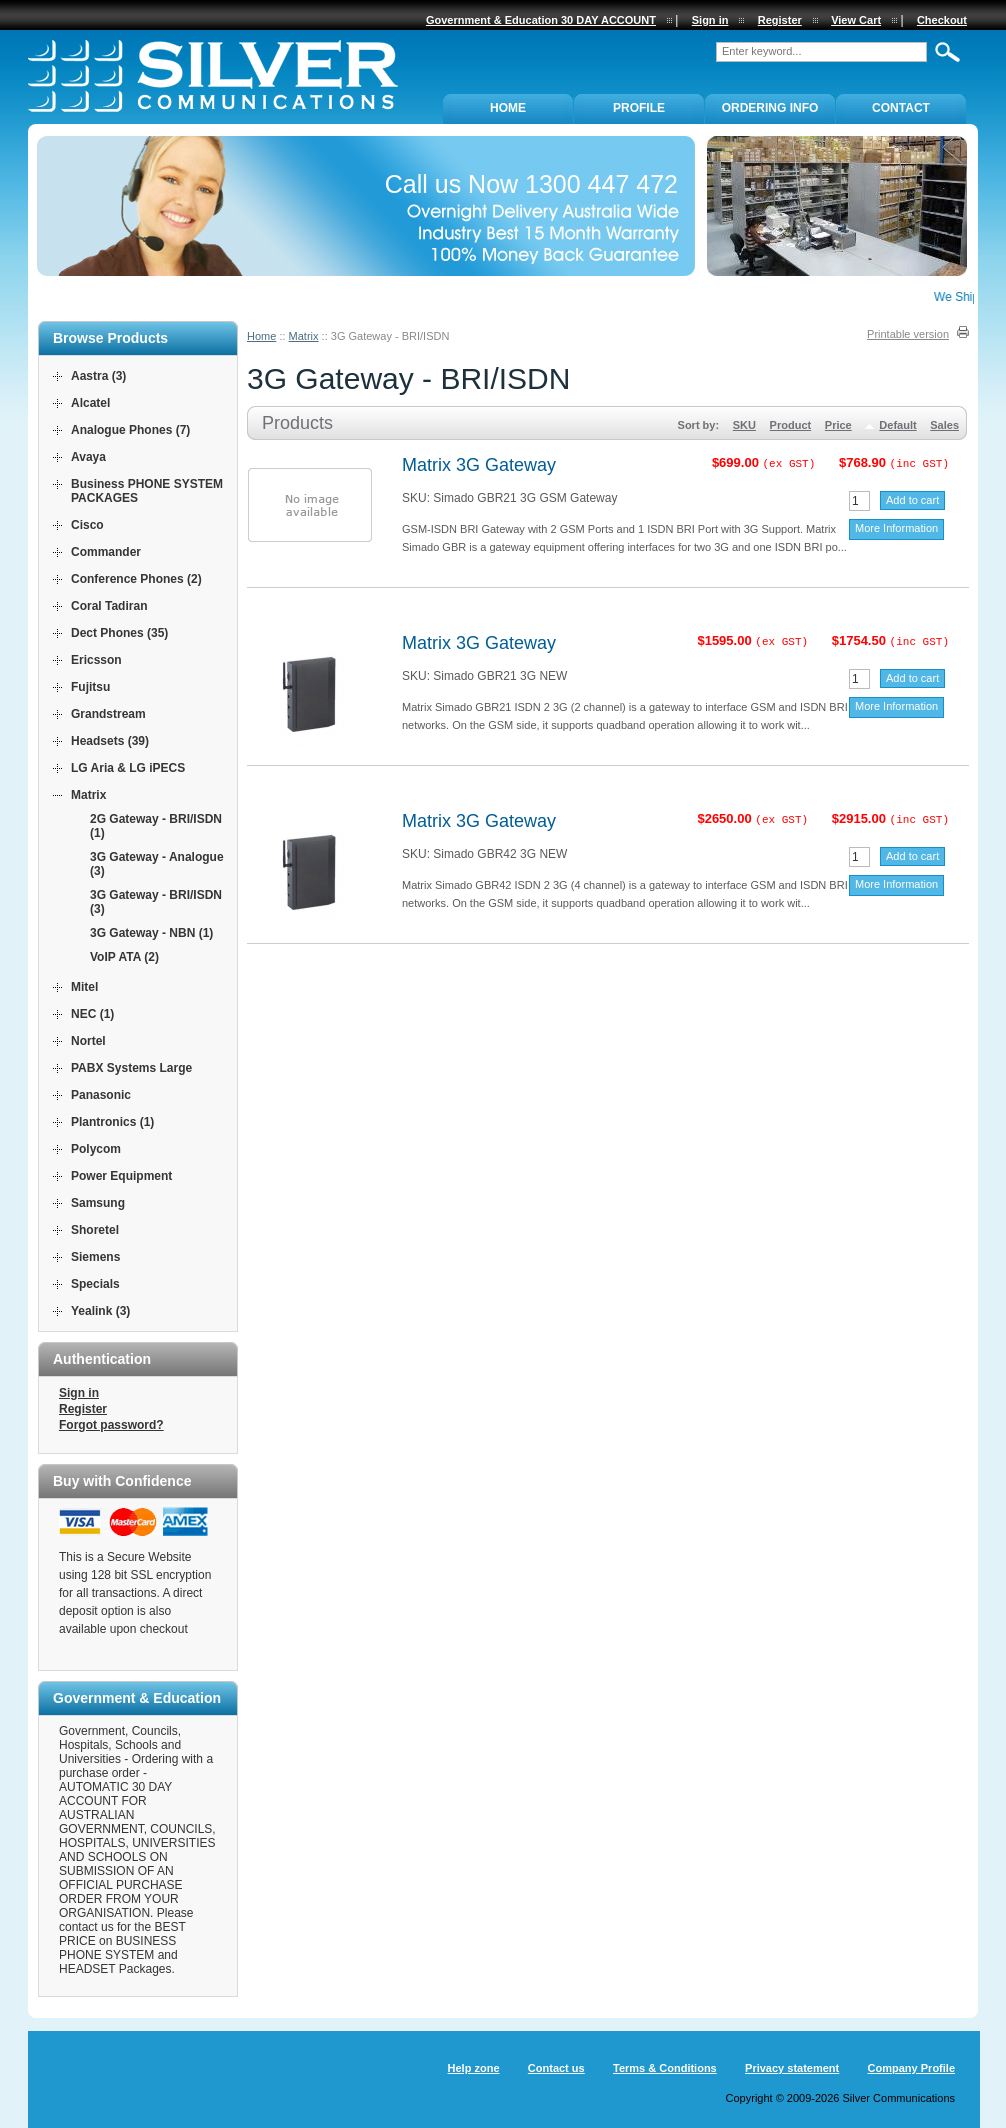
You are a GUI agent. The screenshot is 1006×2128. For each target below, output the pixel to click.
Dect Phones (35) (119, 633)
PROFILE (639, 108)
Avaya (88, 457)
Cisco (87, 525)
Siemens (95, 1257)
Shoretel (95, 1230)
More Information (896, 528)
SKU (744, 425)
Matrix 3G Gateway (479, 465)
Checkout (942, 20)
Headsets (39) (110, 741)
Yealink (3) (100, 1311)
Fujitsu (90, 687)
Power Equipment (121, 1176)
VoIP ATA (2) (124, 957)
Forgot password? (111, 1425)
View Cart (856, 20)
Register (83, 1409)
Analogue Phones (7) (130, 430)
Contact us (556, 2068)
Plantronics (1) (112, 1122)
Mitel (84, 987)
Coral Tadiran (109, 606)
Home (261, 336)
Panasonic (101, 1095)
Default (897, 425)
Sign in (79, 1393)
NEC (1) (92, 1014)
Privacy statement (792, 2068)
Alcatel (90, 403)
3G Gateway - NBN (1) (151, 933)
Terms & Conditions (665, 2068)
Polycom (96, 1149)
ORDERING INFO (770, 108)
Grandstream (108, 714)
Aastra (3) (98, 376)
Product (791, 425)
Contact (901, 108)
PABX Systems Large (131, 1068)
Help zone (474, 2068)
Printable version (908, 334)
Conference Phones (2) (136, 579)
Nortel (88, 1041)
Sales (944, 425)
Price (838, 425)
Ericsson (96, 660)
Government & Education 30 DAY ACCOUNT (541, 20)
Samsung (98, 1203)
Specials (95, 1284)
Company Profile (911, 2068)
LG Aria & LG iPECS (128, 768)
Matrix (304, 336)
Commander (106, 552)
